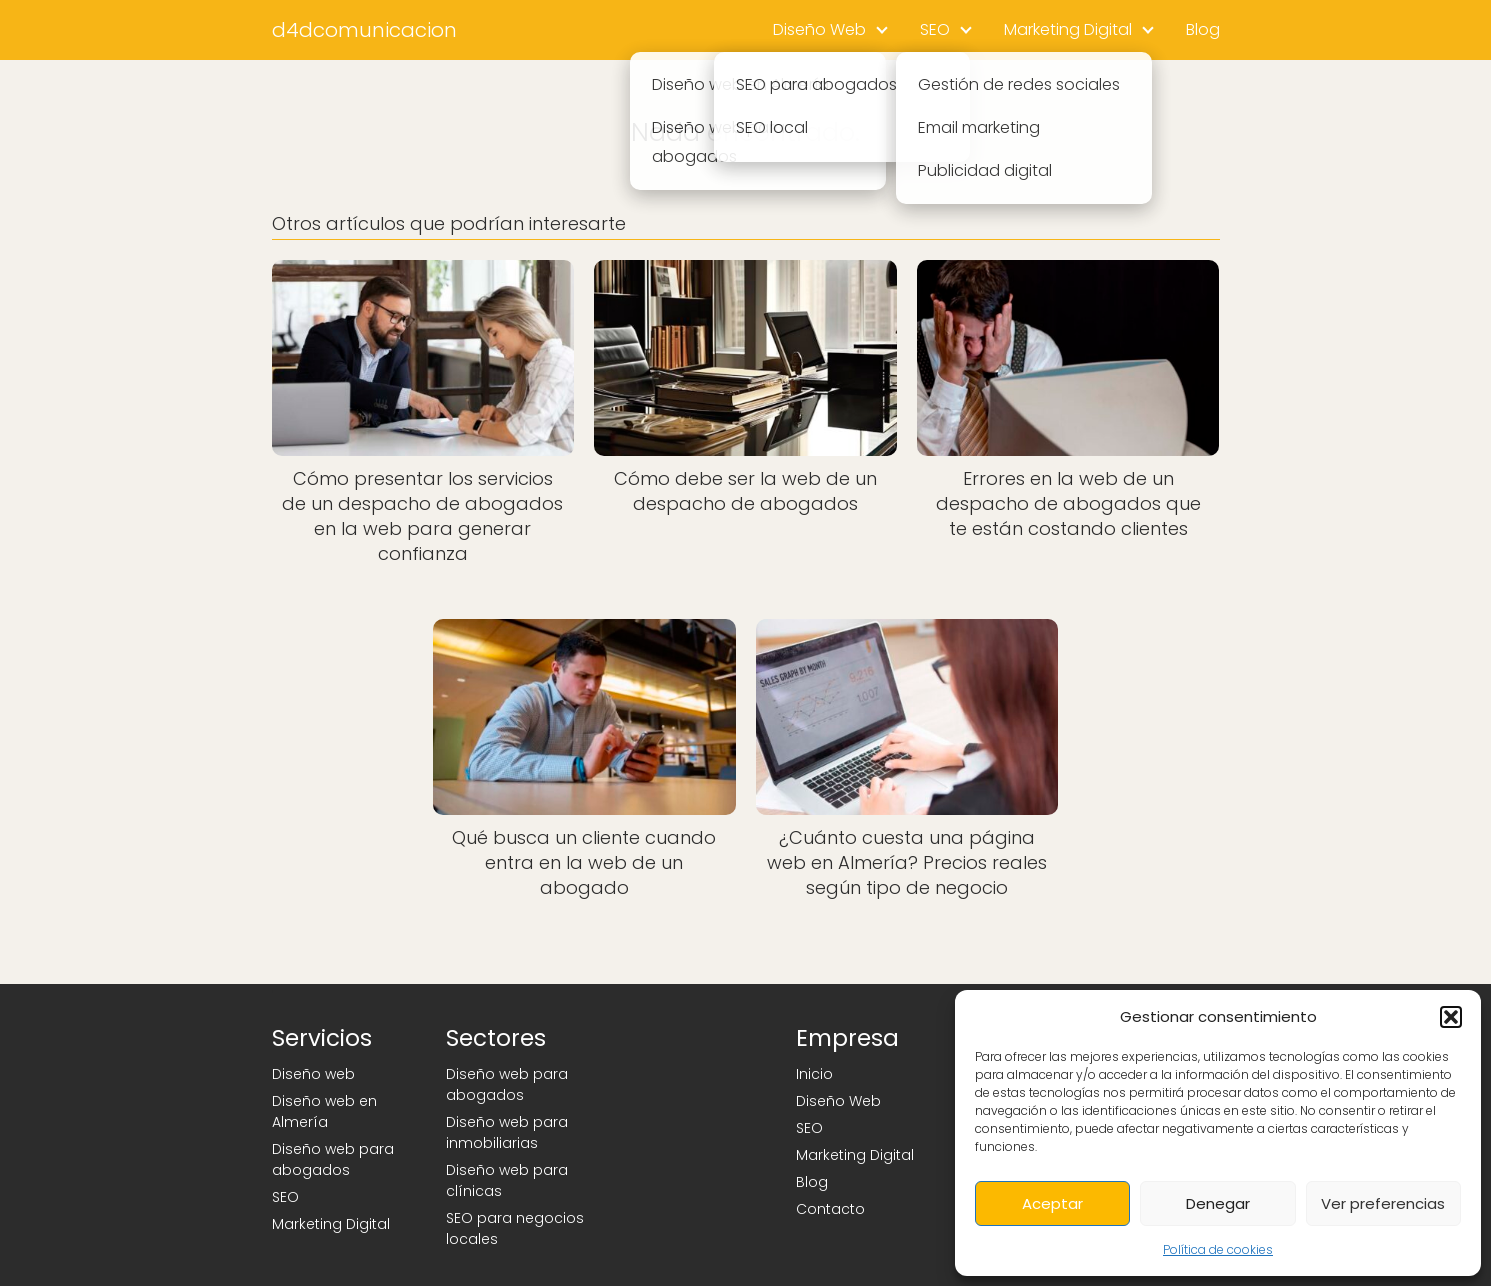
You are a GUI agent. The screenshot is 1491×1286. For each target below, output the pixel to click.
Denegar (1218, 1203)
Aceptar (1052, 1203)
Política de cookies (1218, 1249)
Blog (1203, 29)
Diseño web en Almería (324, 1111)
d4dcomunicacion (364, 30)
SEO (935, 29)
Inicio (814, 1074)
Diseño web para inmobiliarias (507, 1132)
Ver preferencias (1383, 1203)
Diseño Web (819, 29)
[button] (1451, 1017)
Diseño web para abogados (333, 1159)
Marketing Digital (1068, 29)
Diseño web (313, 1074)
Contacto (830, 1209)
